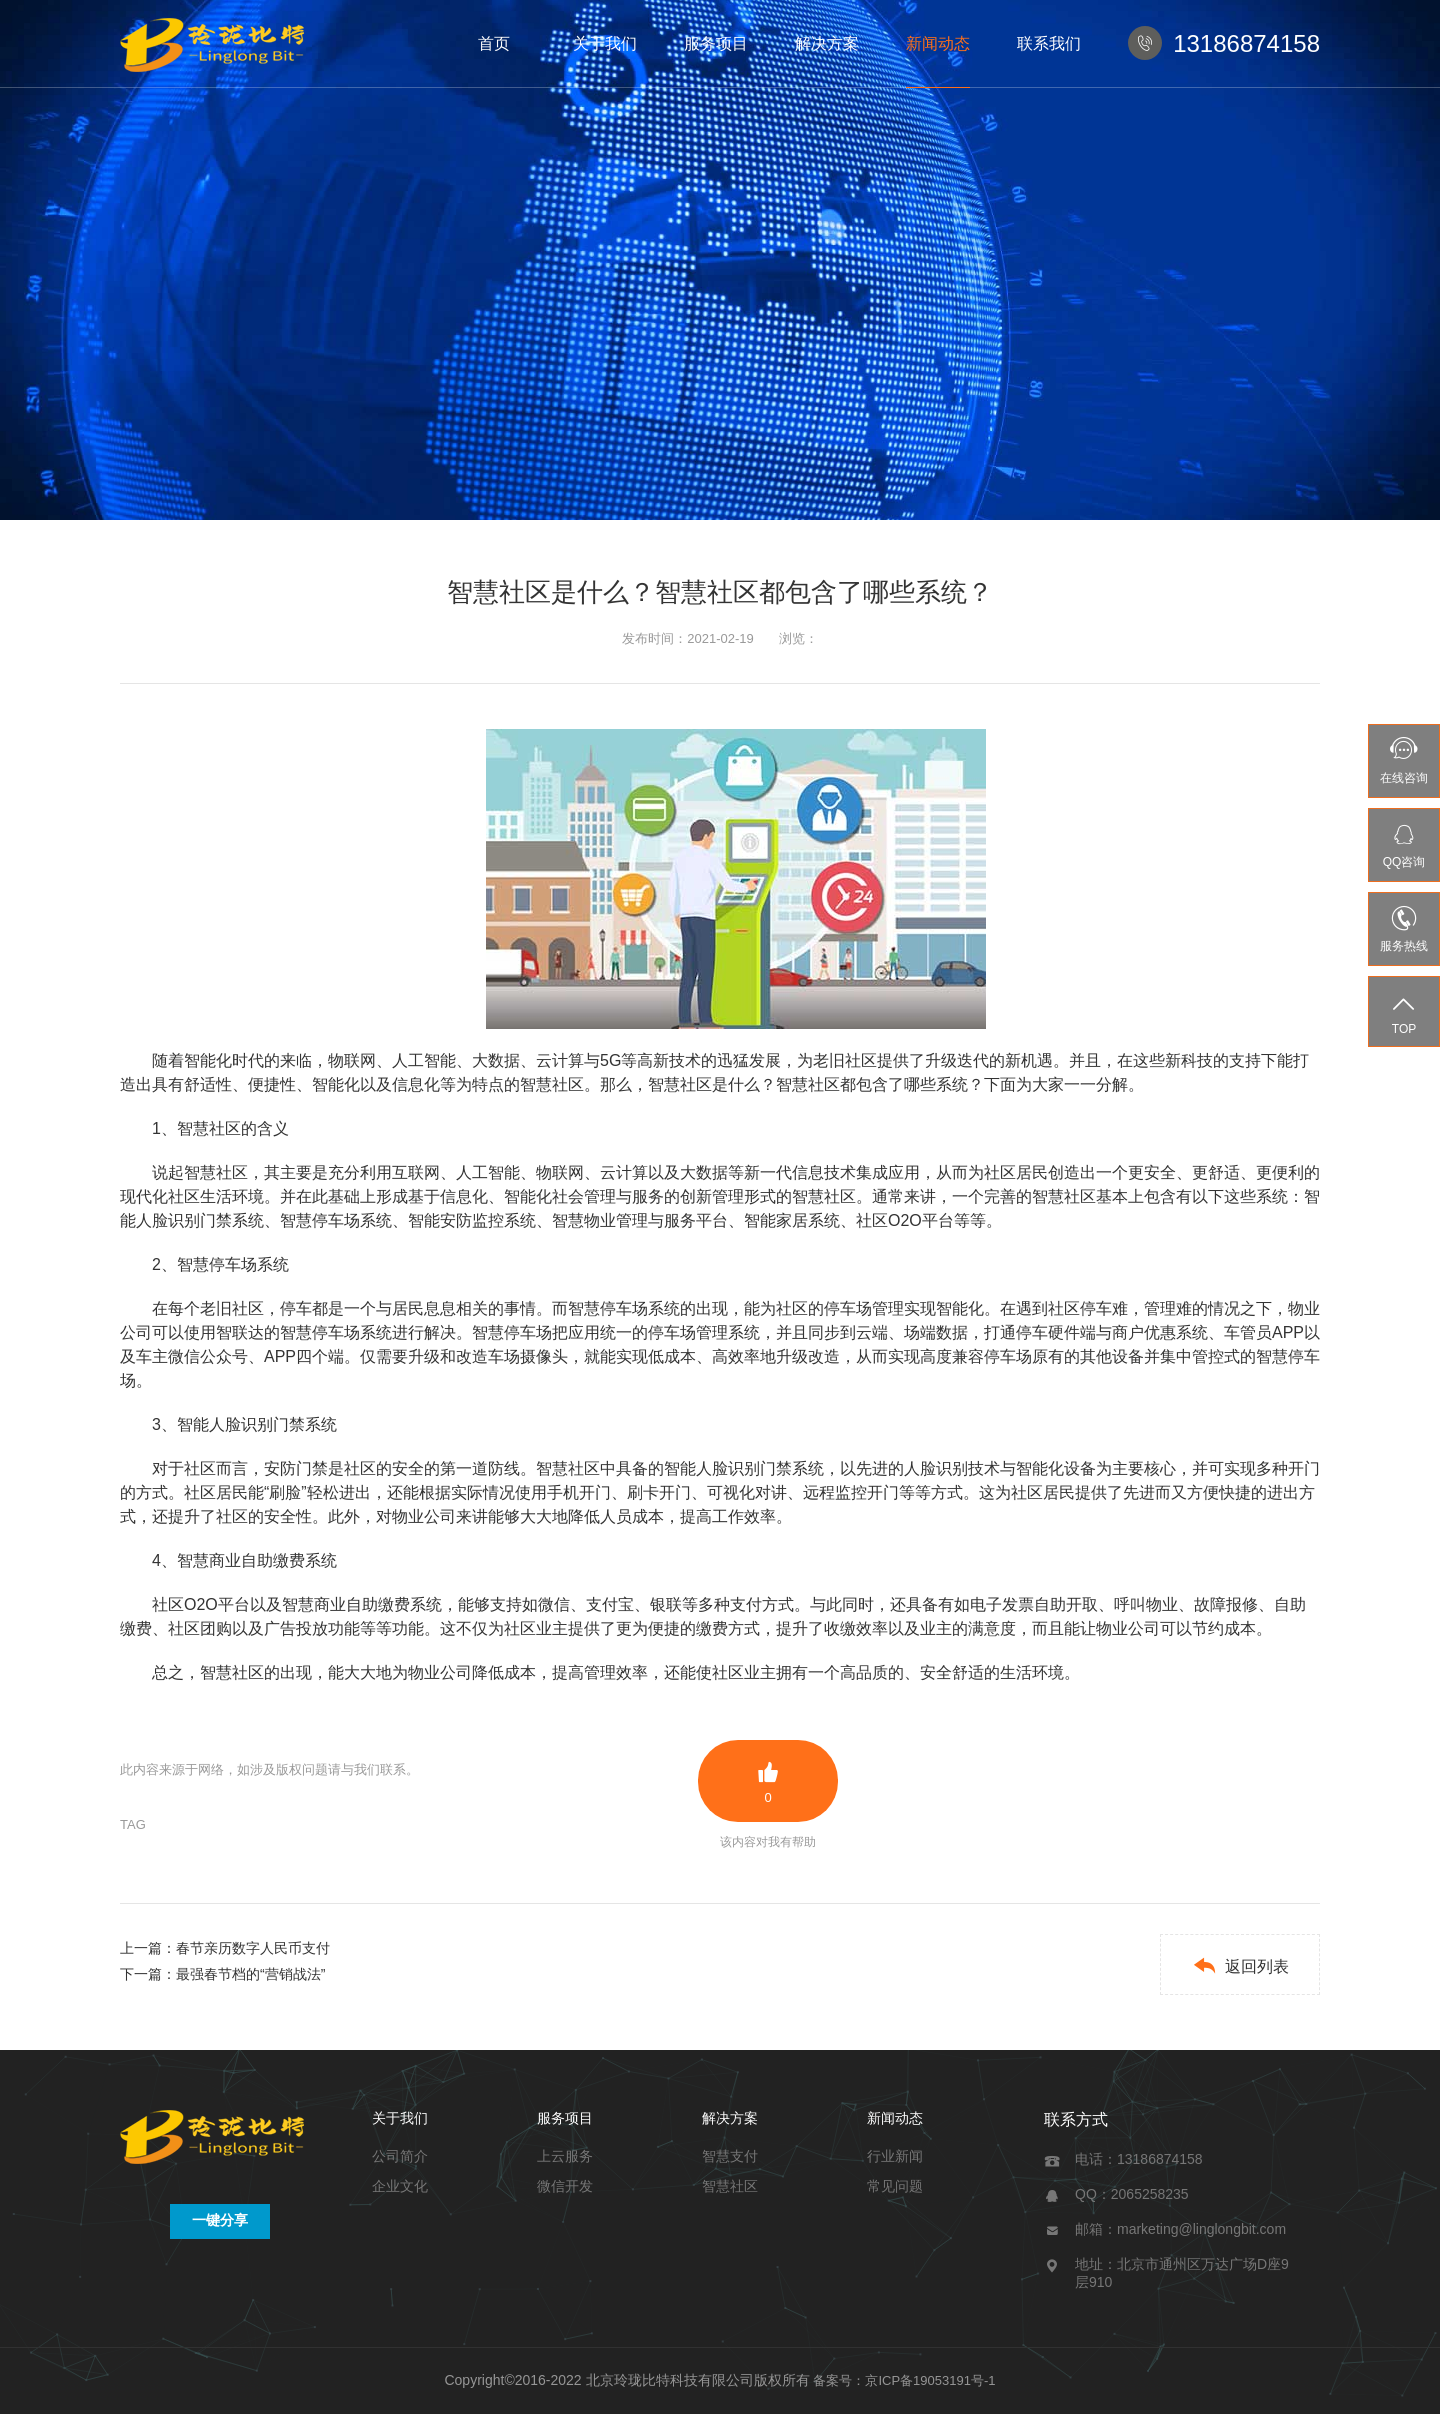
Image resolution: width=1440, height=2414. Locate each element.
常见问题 (895, 2186)
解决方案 (827, 43)
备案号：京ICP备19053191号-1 (904, 2380)
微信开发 (565, 2186)
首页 (494, 43)
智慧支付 (730, 2156)
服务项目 (716, 43)
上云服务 (565, 2156)
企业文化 (400, 2186)
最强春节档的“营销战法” (250, 1974)
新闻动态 (938, 43)
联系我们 (1049, 43)
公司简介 (400, 2156)
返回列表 (1240, 1965)
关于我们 (605, 43)
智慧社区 (730, 2186)
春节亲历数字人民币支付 (253, 1948)
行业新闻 (895, 2156)
